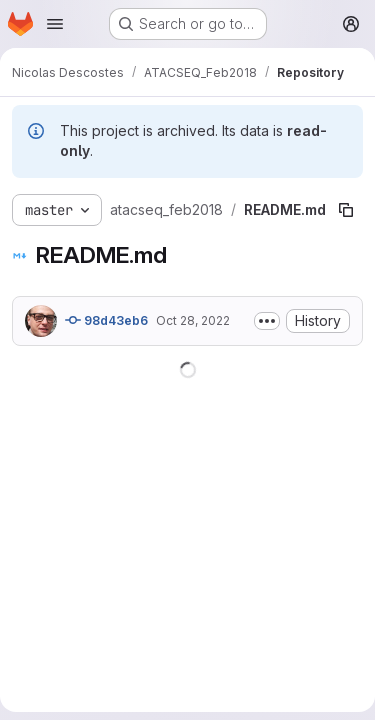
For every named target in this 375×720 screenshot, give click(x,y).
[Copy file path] (346, 210)
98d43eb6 (106, 320)
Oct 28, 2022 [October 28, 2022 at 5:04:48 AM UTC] (193, 320)
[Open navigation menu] (55, 24)
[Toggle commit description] (267, 321)
